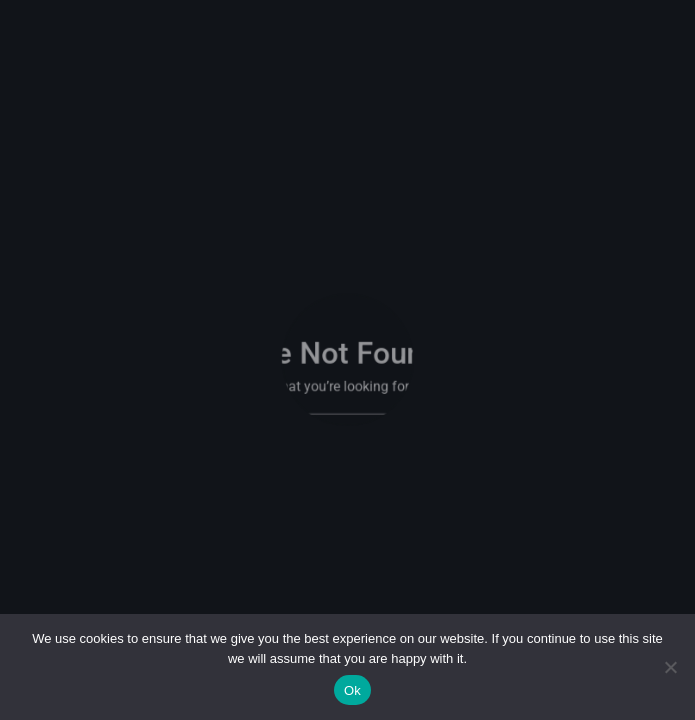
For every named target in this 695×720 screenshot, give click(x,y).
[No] (670, 667)
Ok (352, 690)
